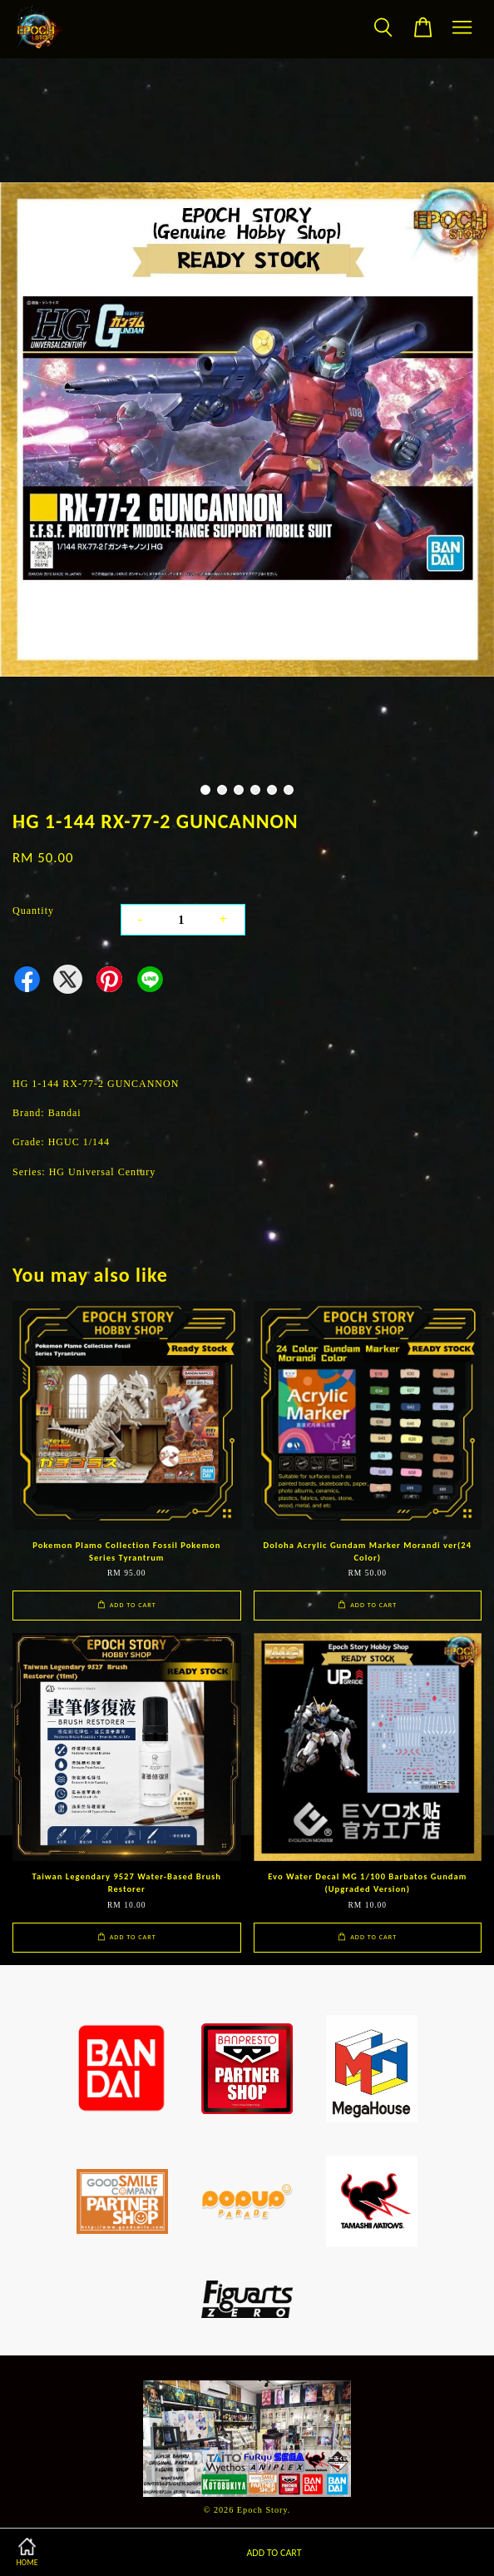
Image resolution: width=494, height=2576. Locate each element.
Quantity (33, 910)
